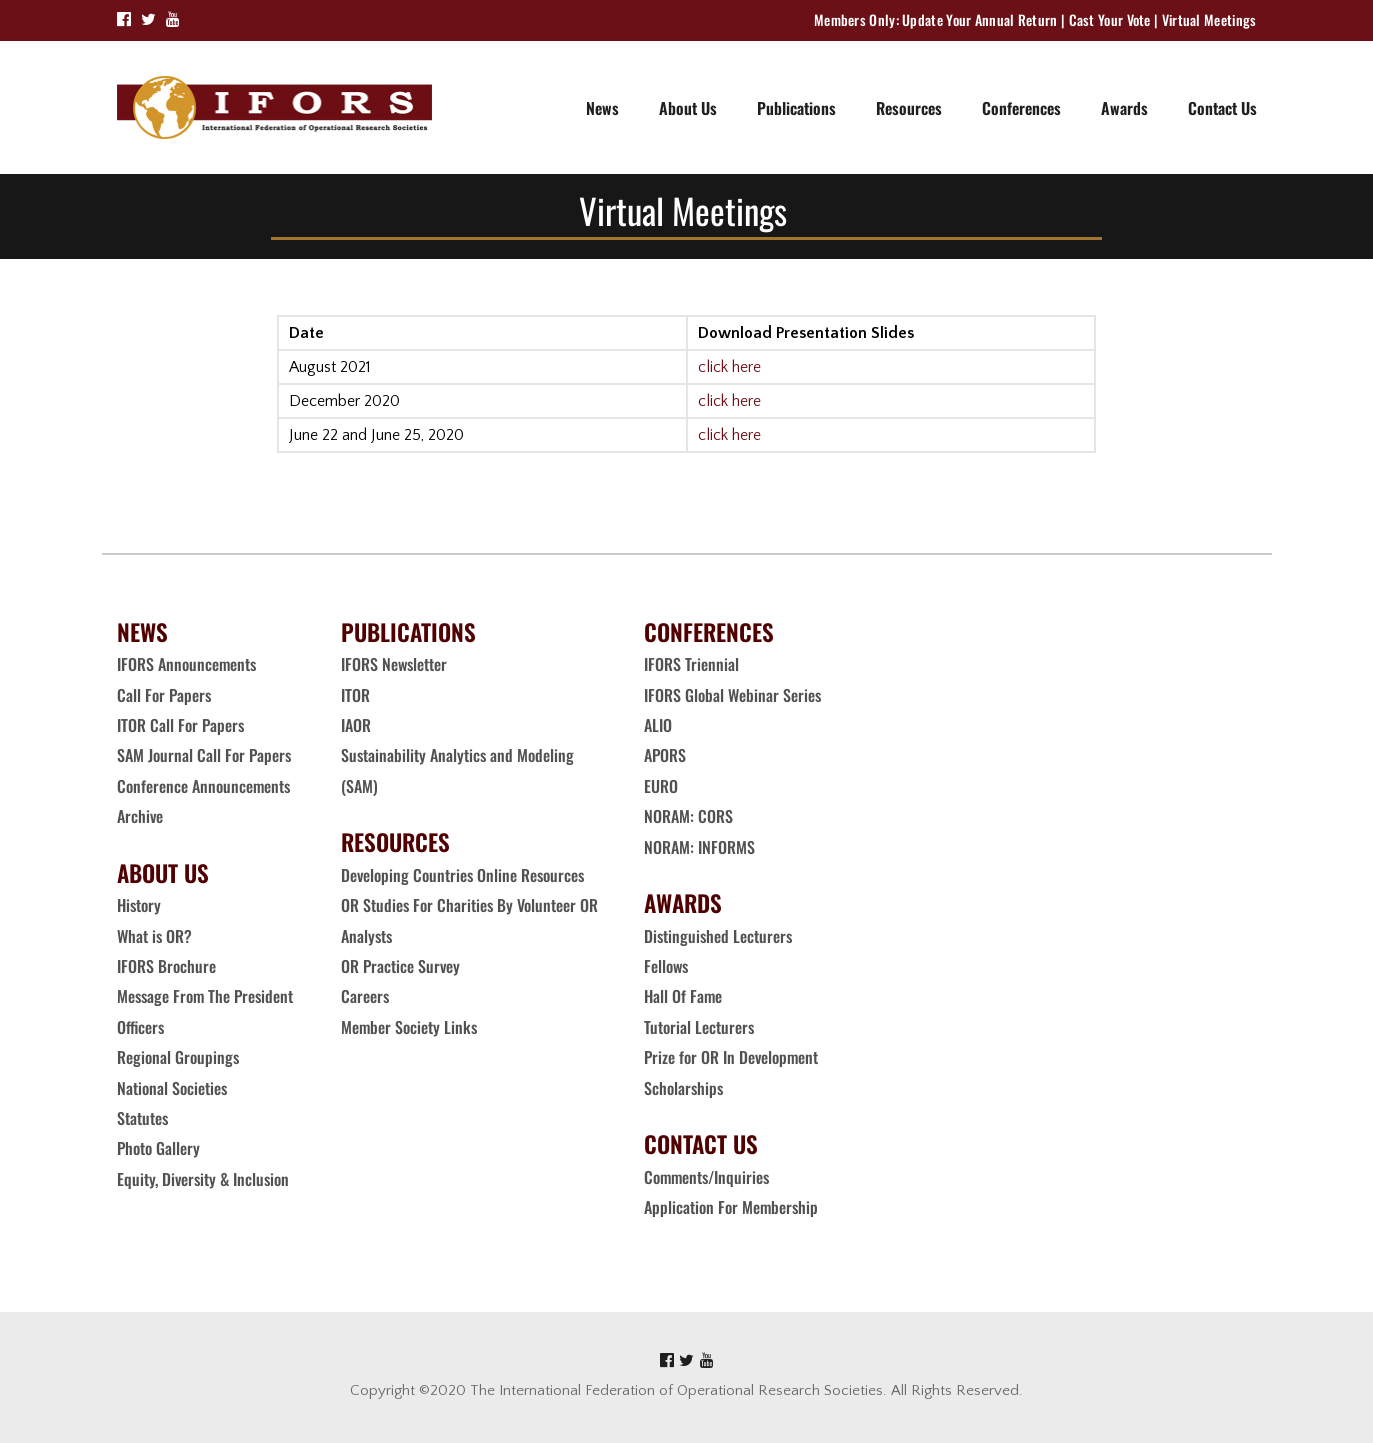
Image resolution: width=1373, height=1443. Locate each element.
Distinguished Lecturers (718, 936)
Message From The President (205, 996)
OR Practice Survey (400, 966)
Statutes (142, 1118)
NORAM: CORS (688, 816)
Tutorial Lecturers (699, 1027)
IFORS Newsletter (394, 664)
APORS (665, 755)
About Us (688, 108)
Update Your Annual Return (980, 19)
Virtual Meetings (1209, 19)
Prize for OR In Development (731, 1057)
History (139, 905)
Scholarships (683, 1088)
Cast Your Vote (1110, 19)
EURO (661, 786)
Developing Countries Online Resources (462, 875)
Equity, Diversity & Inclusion (205, 1179)
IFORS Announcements (186, 664)
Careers (367, 996)
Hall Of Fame (683, 996)
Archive (140, 816)
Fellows (666, 966)
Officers (140, 1027)
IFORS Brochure (166, 966)
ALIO (658, 725)
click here (729, 367)
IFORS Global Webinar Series (732, 695)
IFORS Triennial (691, 664)
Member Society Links (411, 1027)
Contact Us (1222, 108)
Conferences (1021, 108)
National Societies (172, 1088)
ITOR (355, 695)
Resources (909, 108)
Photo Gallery (158, 1148)
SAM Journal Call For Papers (206, 755)
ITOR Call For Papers (182, 725)
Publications (796, 108)
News (602, 108)
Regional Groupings (178, 1057)
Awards (1124, 108)
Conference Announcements (203, 786)
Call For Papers (164, 695)
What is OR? (154, 936)
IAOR (356, 725)
